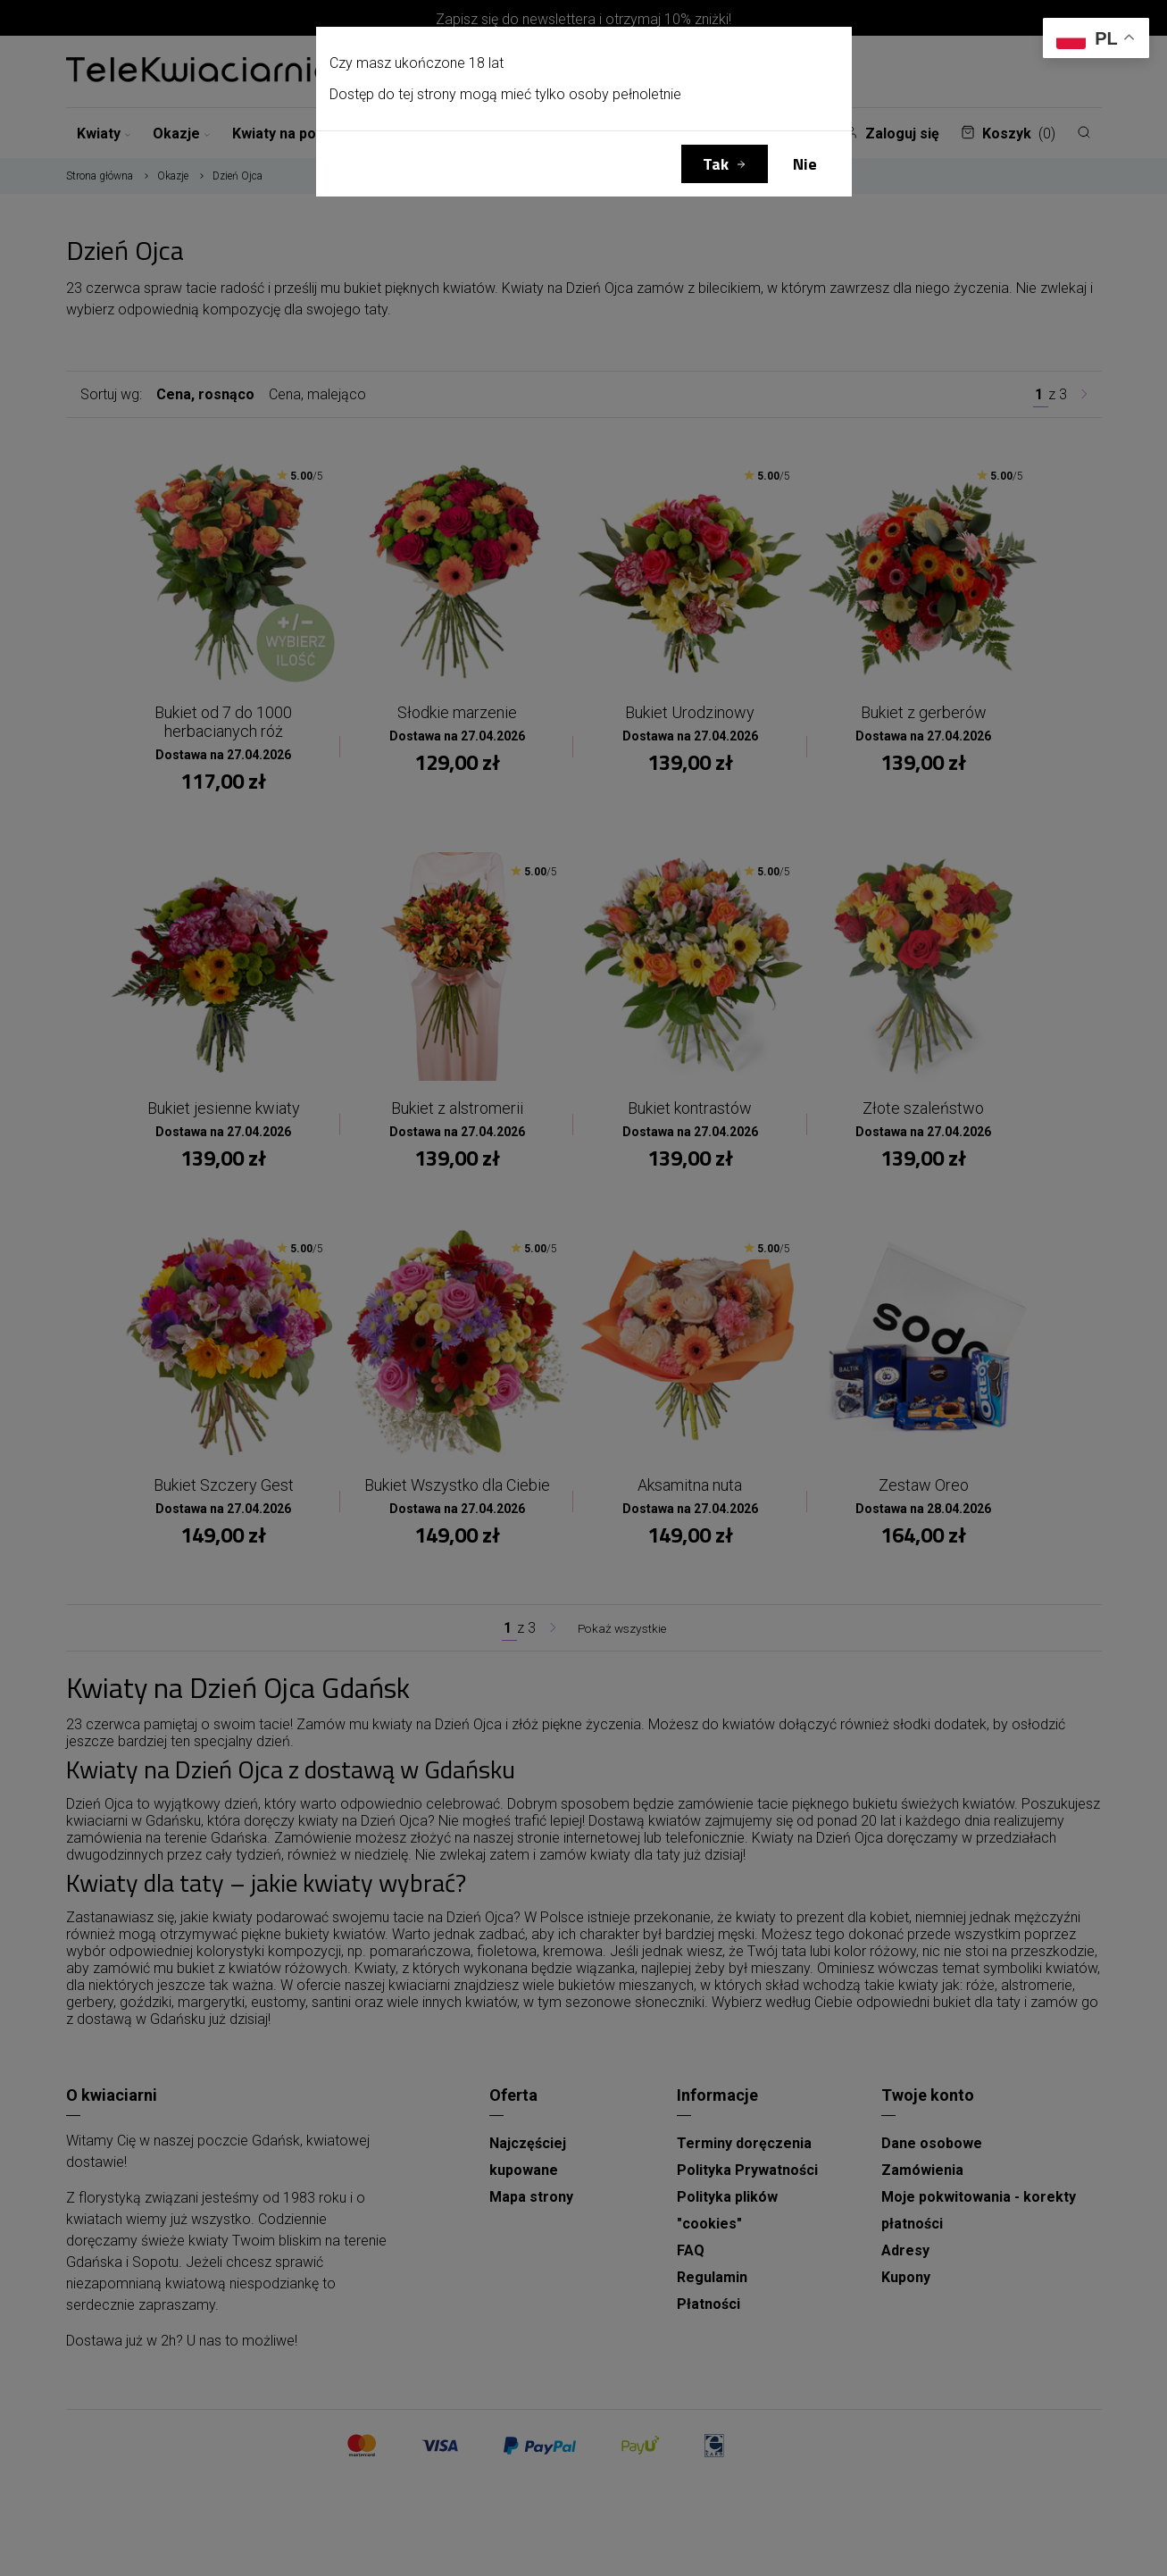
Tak (716, 164)
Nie (805, 164)
